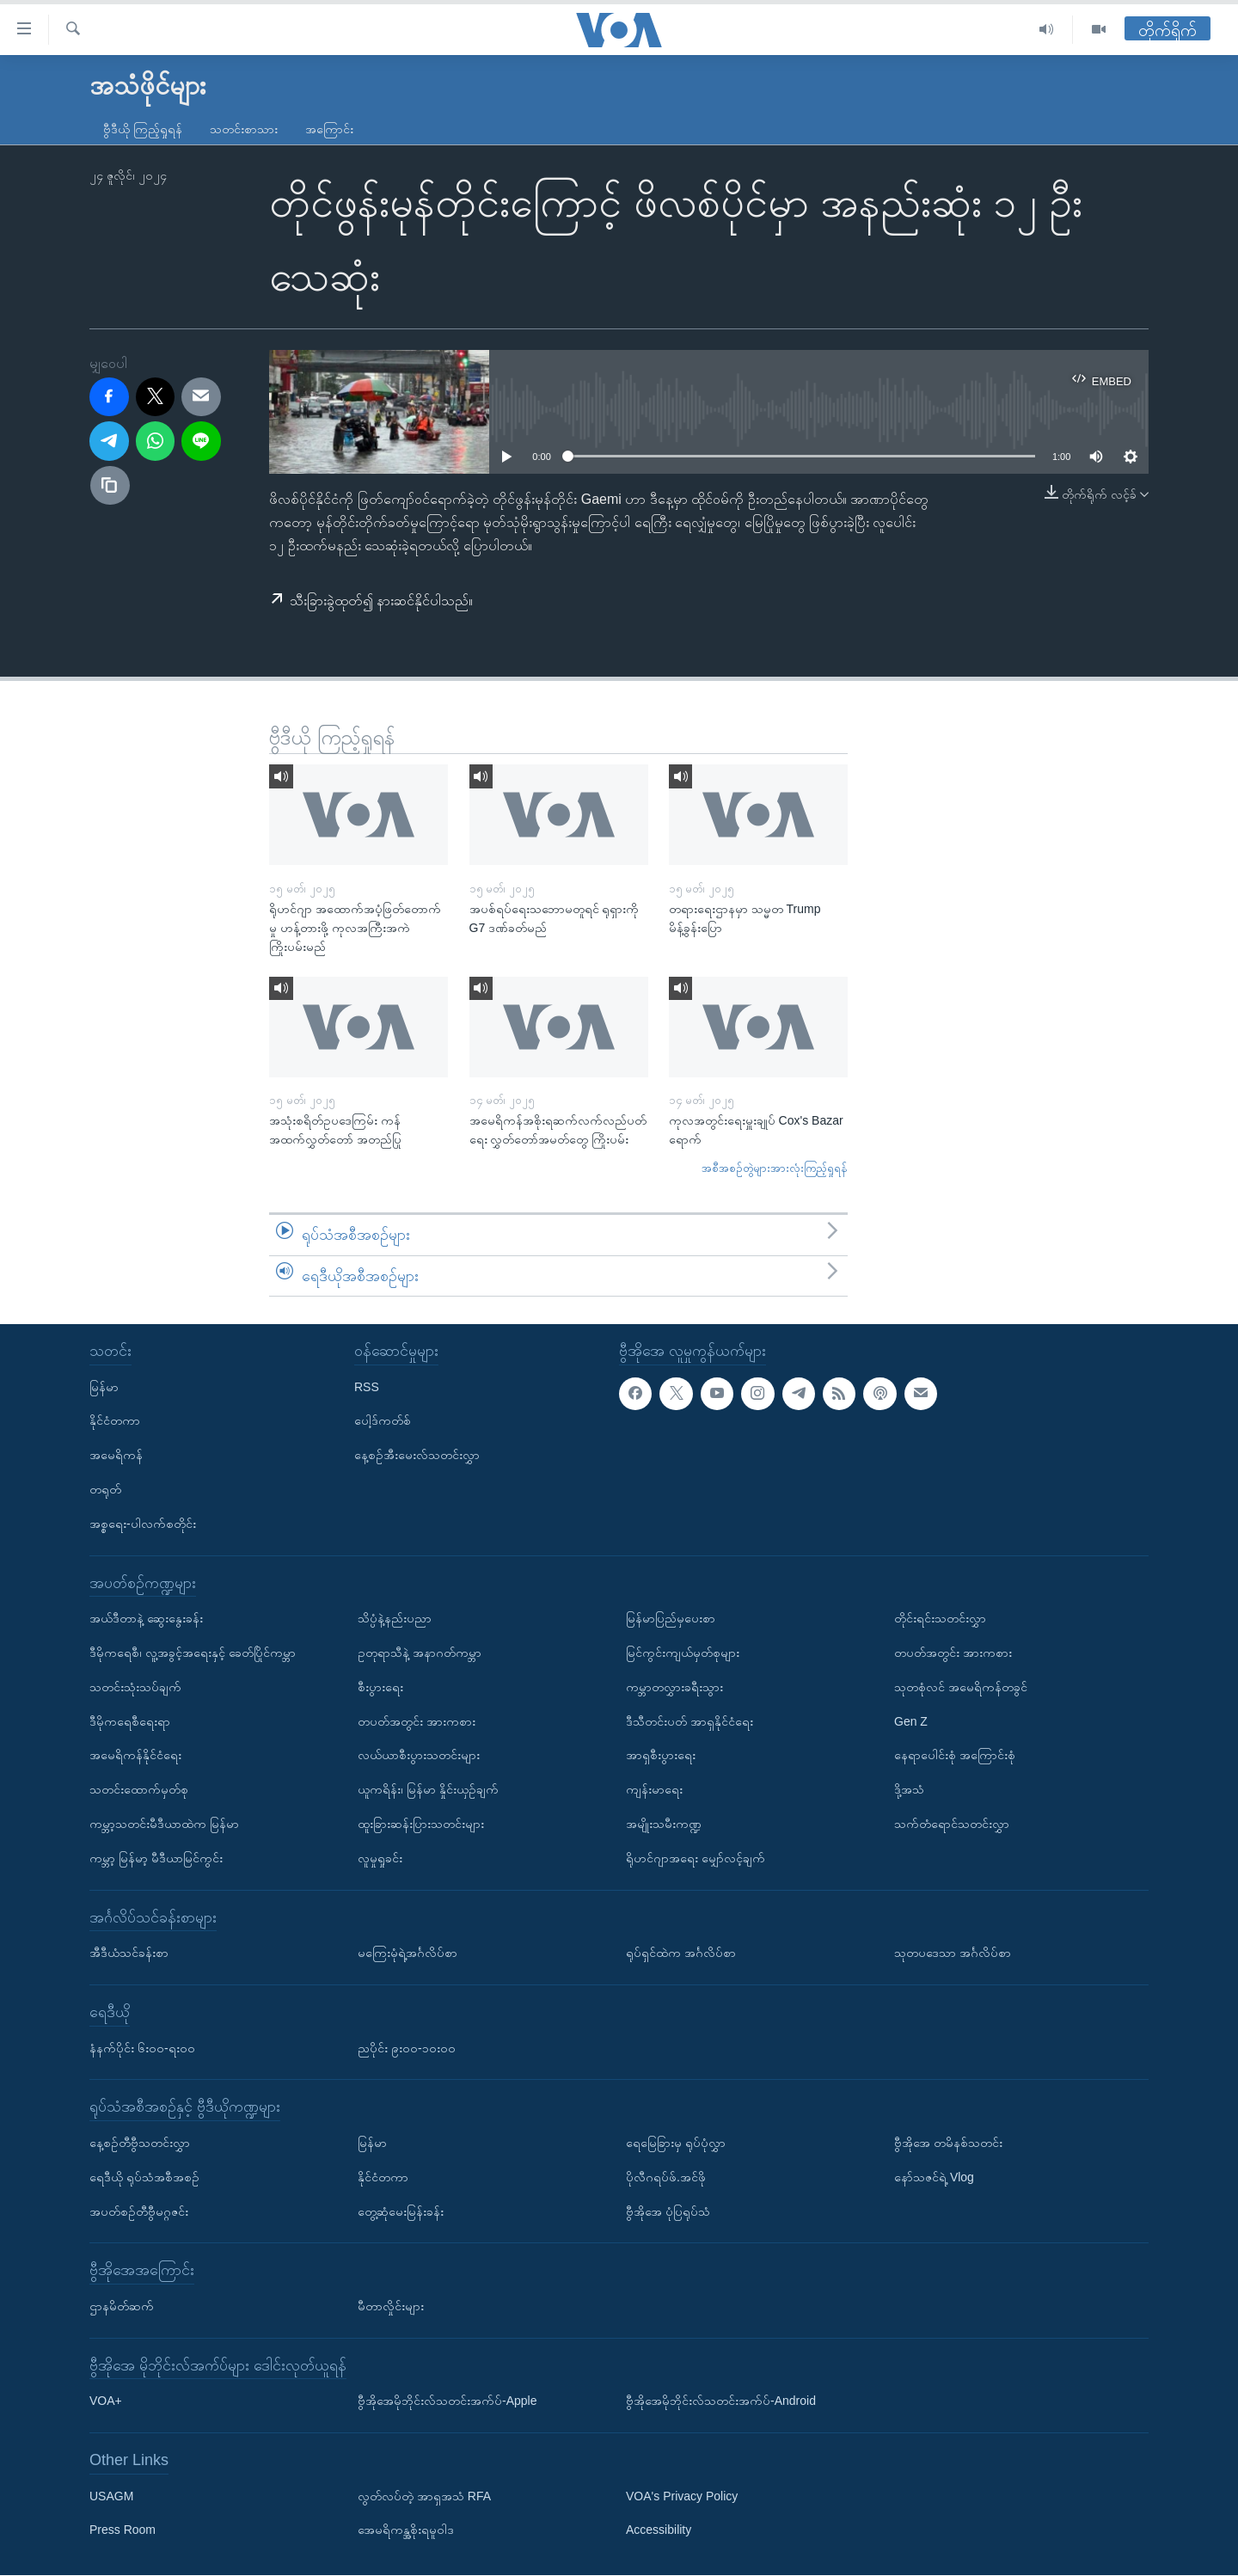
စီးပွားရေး (380, 1687)
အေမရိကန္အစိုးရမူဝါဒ (406, 2530)
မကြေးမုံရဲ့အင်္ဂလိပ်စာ (407, 1953)
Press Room (122, 2530)
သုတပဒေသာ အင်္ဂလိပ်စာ (952, 1953)
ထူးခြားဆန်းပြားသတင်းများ (421, 1824)
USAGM (111, 2496)
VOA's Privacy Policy (682, 2496)
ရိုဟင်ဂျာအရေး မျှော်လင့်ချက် (695, 1858)
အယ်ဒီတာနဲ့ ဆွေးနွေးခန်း (146, 1619)
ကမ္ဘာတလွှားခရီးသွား (674, 1687)
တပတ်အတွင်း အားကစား (416, 1721)
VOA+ (105, 2401)
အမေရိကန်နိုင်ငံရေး (135, 1756)
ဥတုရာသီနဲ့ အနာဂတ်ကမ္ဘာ (419, 1652)
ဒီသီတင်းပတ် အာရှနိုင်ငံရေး (689, 1721)
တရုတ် (105, 1489)
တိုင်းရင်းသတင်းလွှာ (940, 1619)
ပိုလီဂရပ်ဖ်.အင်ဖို (666, 2177)
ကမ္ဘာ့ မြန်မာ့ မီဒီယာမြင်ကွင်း (156, 1858)
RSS (366, 1387)
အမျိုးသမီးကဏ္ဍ (664, 1824)
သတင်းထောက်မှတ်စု (138, 1790)
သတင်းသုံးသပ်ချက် (135, 1687)
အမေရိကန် (116, 1456)
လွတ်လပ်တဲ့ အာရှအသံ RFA (424, 2496)
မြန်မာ (104, 1387)
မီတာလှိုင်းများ (391, 2306)
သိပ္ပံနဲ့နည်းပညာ (395, 1619)
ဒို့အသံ (909, 1790)
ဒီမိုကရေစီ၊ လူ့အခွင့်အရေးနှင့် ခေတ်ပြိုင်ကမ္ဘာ (192, 1652)
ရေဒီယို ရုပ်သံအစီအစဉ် (144, 2177)
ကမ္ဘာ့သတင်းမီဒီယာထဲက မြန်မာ (164, 1824)
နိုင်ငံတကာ (114, 1421)
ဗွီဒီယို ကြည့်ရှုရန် (142, 129)
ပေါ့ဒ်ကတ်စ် (382, 1421)
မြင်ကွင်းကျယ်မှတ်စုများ (682, 1652)
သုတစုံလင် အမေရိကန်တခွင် (960, 1687)
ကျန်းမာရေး (654, 1790)
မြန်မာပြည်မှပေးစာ (670, 1619)
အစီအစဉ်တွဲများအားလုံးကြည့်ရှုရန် (775, 1168)
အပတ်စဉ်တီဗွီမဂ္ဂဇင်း (138, 2211)
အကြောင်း (329, 129)
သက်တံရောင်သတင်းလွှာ (951, 1824)
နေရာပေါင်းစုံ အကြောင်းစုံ (954, 1756)
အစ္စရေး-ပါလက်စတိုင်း (142, 1523)
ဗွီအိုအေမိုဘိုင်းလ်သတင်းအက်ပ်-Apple (447, 2401)
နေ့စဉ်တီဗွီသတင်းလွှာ (139, 2143)
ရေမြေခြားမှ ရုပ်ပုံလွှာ (676, 2143)
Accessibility (658, 2530)
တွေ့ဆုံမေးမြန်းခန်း (401, 2211)
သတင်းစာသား (244, 129)
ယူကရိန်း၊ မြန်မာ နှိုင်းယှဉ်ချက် (428, 1790)
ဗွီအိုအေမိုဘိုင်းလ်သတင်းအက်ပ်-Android (721, 2401)
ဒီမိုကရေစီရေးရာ (129, 1721)
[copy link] (110, 486)
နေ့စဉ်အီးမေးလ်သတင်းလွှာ (417, 1456)
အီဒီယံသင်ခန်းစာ (129, 1953)
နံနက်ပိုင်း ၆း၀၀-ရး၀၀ (142, 2048)
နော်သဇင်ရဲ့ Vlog (934, 2177)
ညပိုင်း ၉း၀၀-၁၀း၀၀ (407, 2048)
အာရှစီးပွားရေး (661, 1756)
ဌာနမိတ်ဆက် (121, 2306)
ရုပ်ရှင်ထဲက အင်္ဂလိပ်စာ (681, 1953)
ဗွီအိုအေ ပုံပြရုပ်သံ (668, 2211)
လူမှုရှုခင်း (380, 1858)
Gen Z (911, 1721)
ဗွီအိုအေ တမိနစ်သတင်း (948, 2143)
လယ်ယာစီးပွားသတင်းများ (419, 1756)
